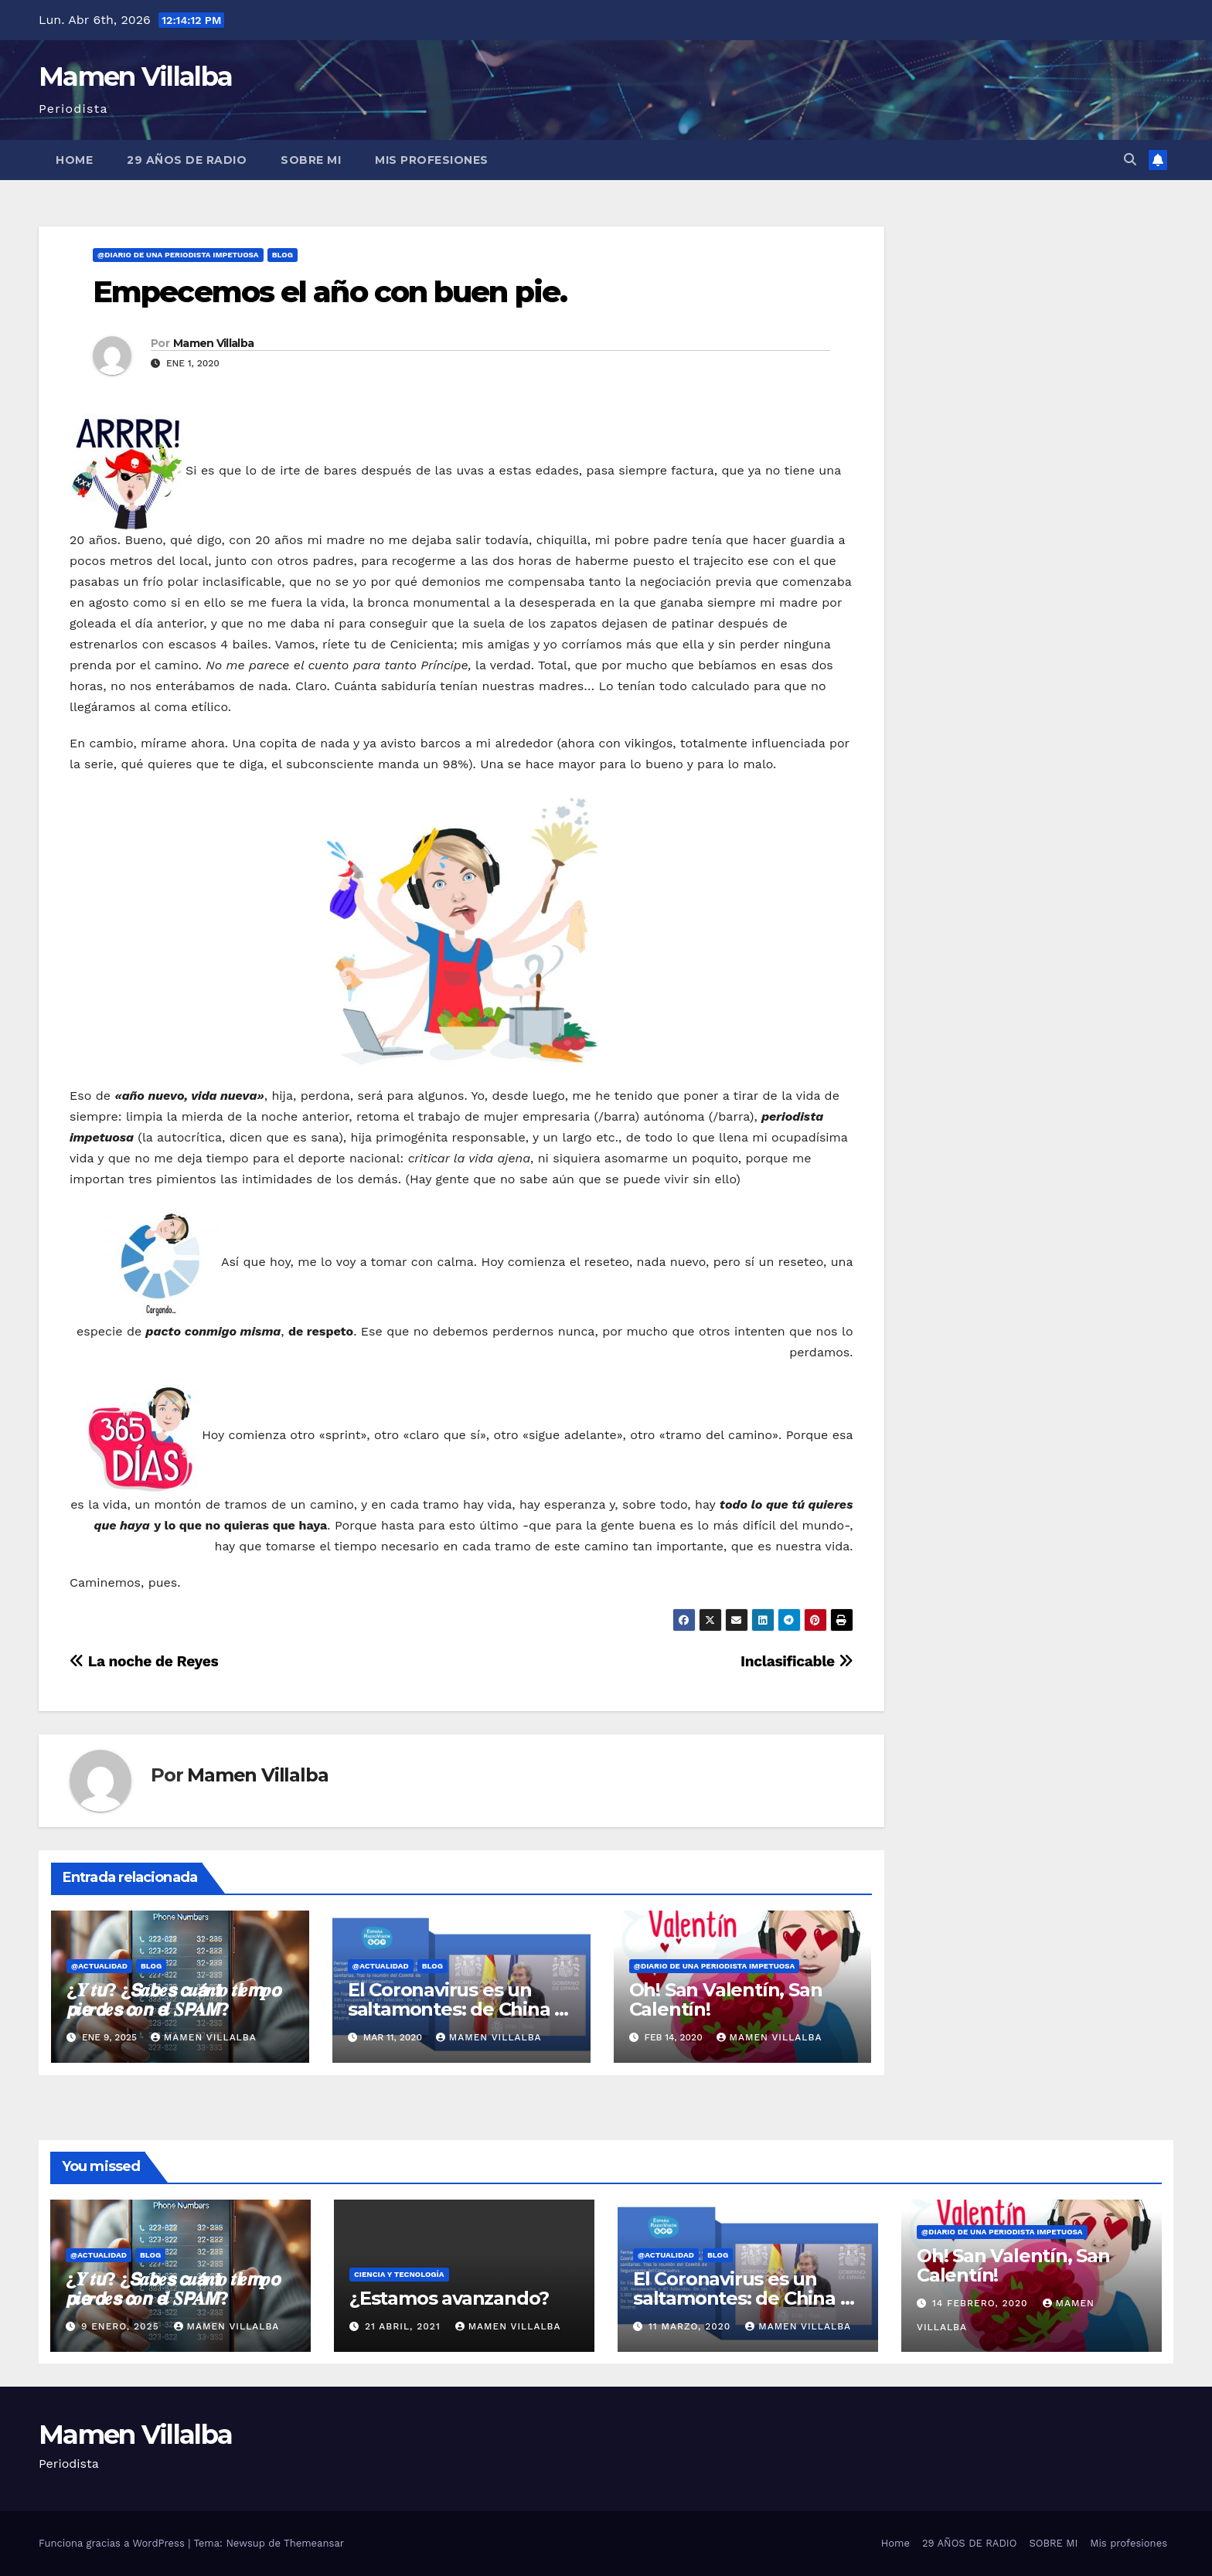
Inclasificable (796, 1661)
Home (74, 160)
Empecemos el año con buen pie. (330, 292)
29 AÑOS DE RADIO (187, 160)
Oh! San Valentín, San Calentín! (725, 1999)
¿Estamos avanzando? (449, 2298)
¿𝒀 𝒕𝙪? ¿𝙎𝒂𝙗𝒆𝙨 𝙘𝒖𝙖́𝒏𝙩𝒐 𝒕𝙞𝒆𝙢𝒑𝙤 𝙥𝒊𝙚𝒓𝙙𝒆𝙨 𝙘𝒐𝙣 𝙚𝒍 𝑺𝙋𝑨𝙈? (173, 1999)
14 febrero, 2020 (982, 2303)
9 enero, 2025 (122, 2326)
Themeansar (314, 2543)
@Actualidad (99, 1966)
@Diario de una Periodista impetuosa (178, 254)
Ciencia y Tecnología (399, 2274)
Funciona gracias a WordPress (113, 2543)
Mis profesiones (432, 160)
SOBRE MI (311, 160)
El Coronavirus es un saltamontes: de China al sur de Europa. (459, 2009)
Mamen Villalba (135, 76)
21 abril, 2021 (404, 2326)
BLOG (282, 254)
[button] (1130, 159)
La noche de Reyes (144, 1661)
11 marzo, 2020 (691, 2326)
